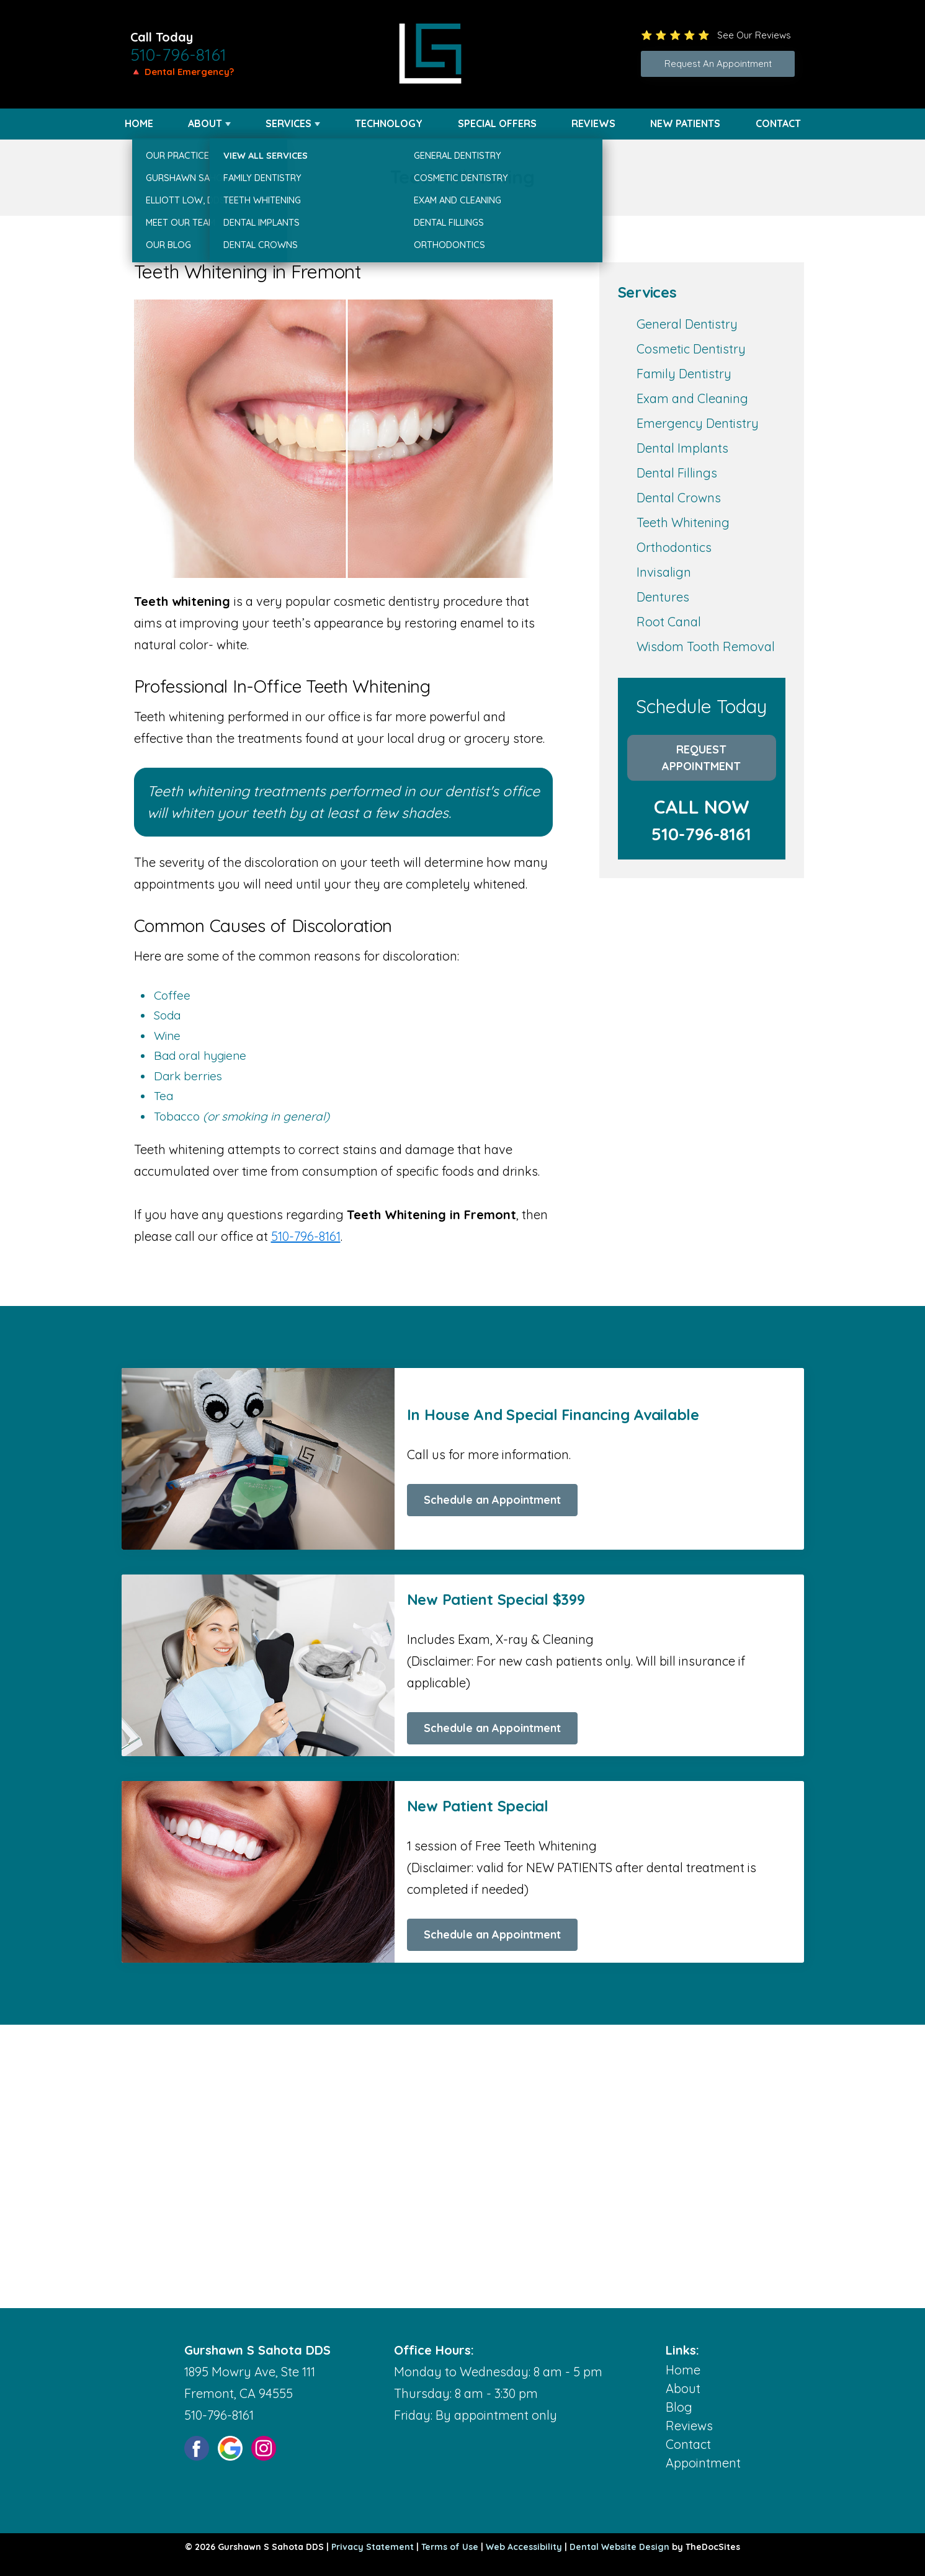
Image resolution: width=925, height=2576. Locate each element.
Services (288, 123)
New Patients (685, 123)
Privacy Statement (372, 2546)
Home (139, 123)
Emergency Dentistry (698, 423)
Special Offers (497, 123)
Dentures (663, 597)
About (205, 123)
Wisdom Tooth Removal (706, 646)
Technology (388, 123)
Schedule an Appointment (492, 1500)
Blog (679, 2407)
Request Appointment (701, 757)
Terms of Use (449, 2546)
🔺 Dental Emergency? (182, 72)
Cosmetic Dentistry (691, 349)
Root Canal (669, 621)
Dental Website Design (619, 2546)
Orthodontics (674, 547)
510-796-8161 (178, 54)
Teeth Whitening (683, 522)
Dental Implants (682, 448)
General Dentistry (687, 324)
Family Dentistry (684, 373)
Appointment (703, 2463)
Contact (778, 123)
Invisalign (664, 572)
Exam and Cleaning (692, 398)
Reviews (593, 123)
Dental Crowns (679, 497)
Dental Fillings (677, 473)
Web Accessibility (524, 2546)
